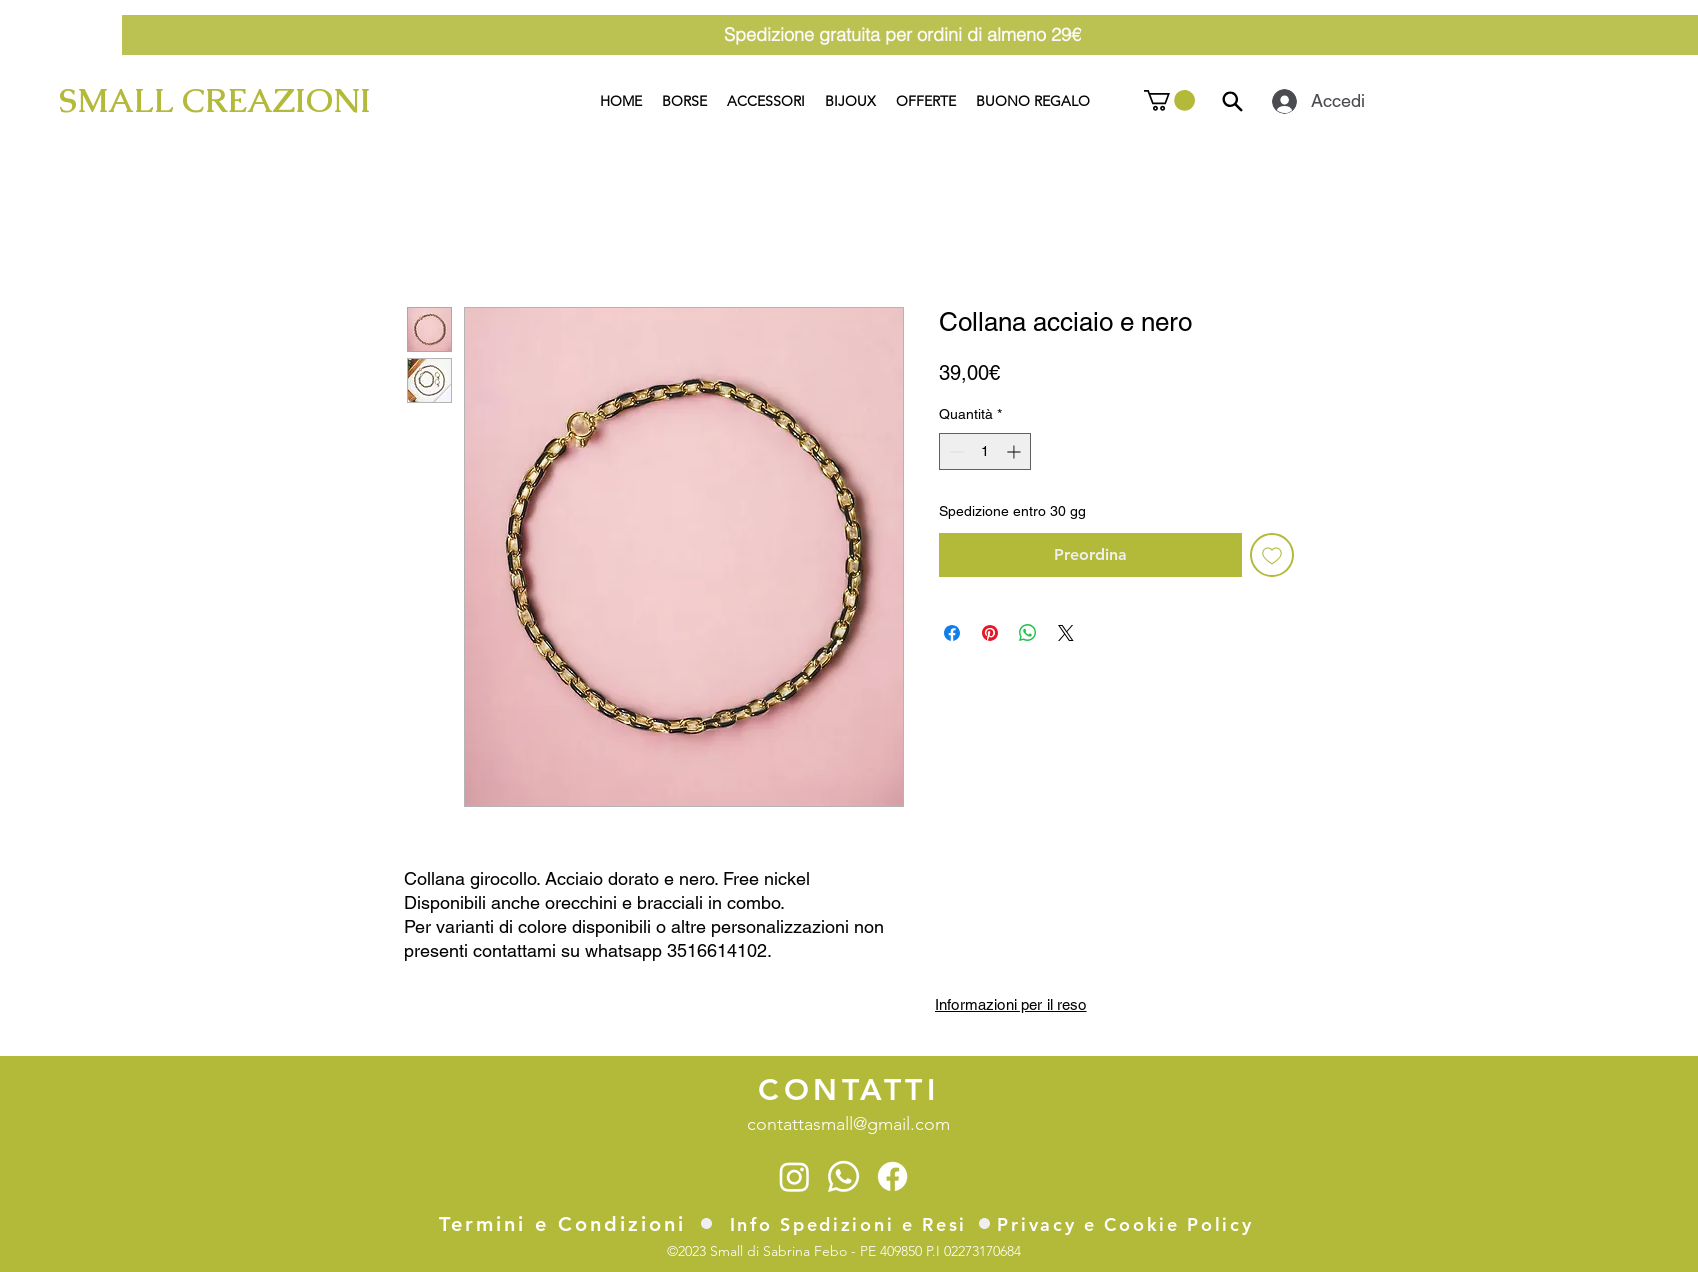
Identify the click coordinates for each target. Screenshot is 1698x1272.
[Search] (1232, 101)
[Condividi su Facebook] (952, 633)
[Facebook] (892, 1176)
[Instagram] (794, 1176)
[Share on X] (1066, 633)
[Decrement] (954, 451)
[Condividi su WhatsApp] (1028, 633)
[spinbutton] (985, 451)
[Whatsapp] (843, 1176)
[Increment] (1015, 451)
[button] (1169, 100)
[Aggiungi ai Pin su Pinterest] (990, 633)
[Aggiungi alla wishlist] (1272, 555)
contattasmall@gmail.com (848, 1124)
